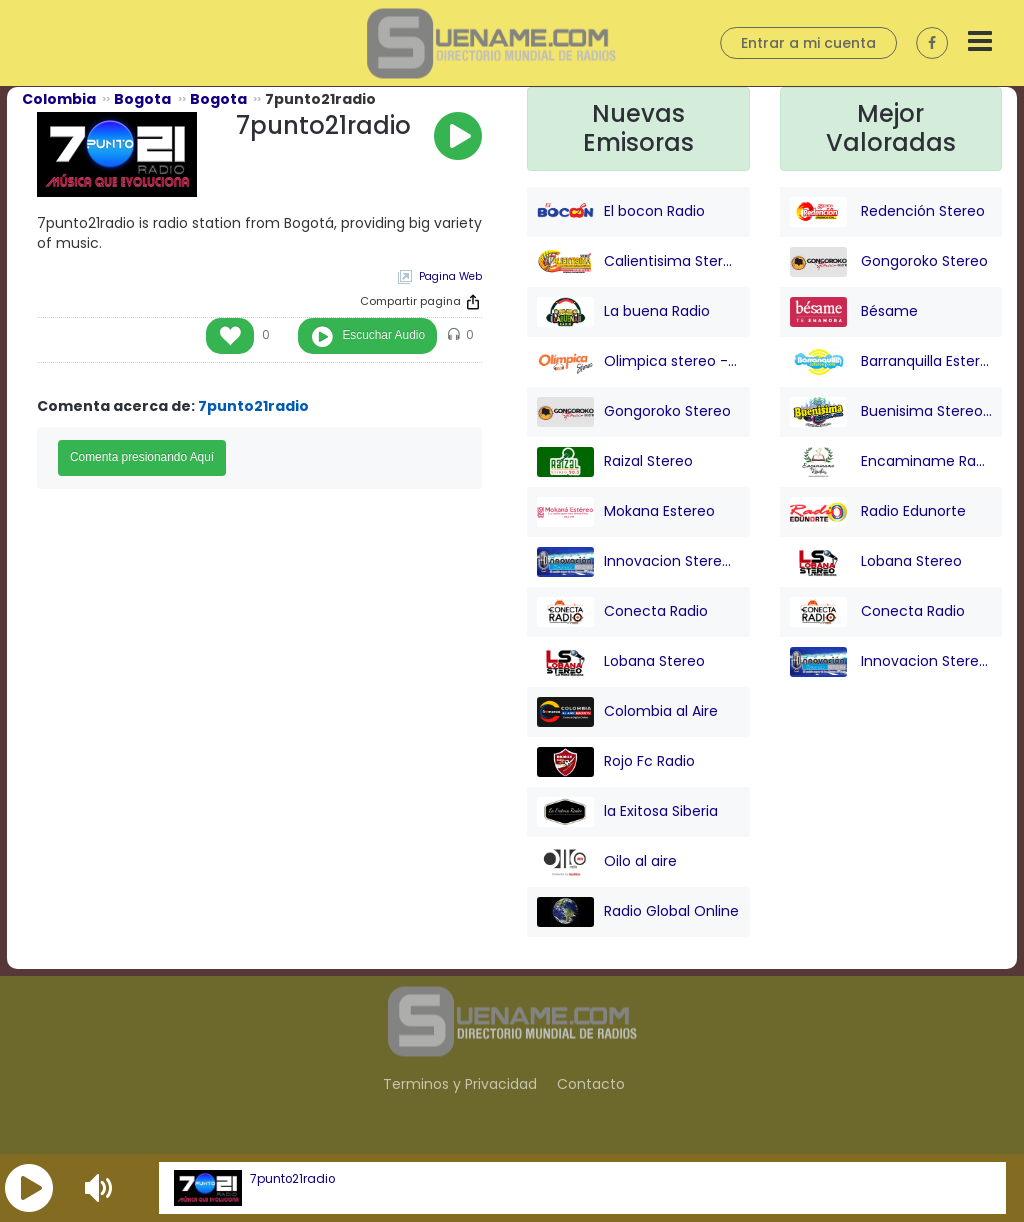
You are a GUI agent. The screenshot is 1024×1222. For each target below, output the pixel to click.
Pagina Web (450, 276)
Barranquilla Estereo (891, 362)
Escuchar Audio (383, 335)
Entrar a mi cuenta (808, 43)
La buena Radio (623, 312)
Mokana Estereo (626, 512)
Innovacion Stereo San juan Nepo (638, 562)
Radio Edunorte (878, 512)
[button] (29, 1188)
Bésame (854, 312)
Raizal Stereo (615, 462)
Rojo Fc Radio (616, 762)
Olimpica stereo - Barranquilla (638, 362)
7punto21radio (292, 1179)
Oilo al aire (607, 862)
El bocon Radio (621, 212)
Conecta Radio (622, 612)
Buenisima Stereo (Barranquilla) (891, 412)
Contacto (591, 1084)
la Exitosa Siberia (627, 812)
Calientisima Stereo (638, 262)
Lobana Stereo (621, 662)
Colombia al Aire (627, 712)
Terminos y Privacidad (460, 1084)
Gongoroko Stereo (634, 412)
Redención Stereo (887, 212)
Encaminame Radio (891, 462)
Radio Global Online (638, 912)
